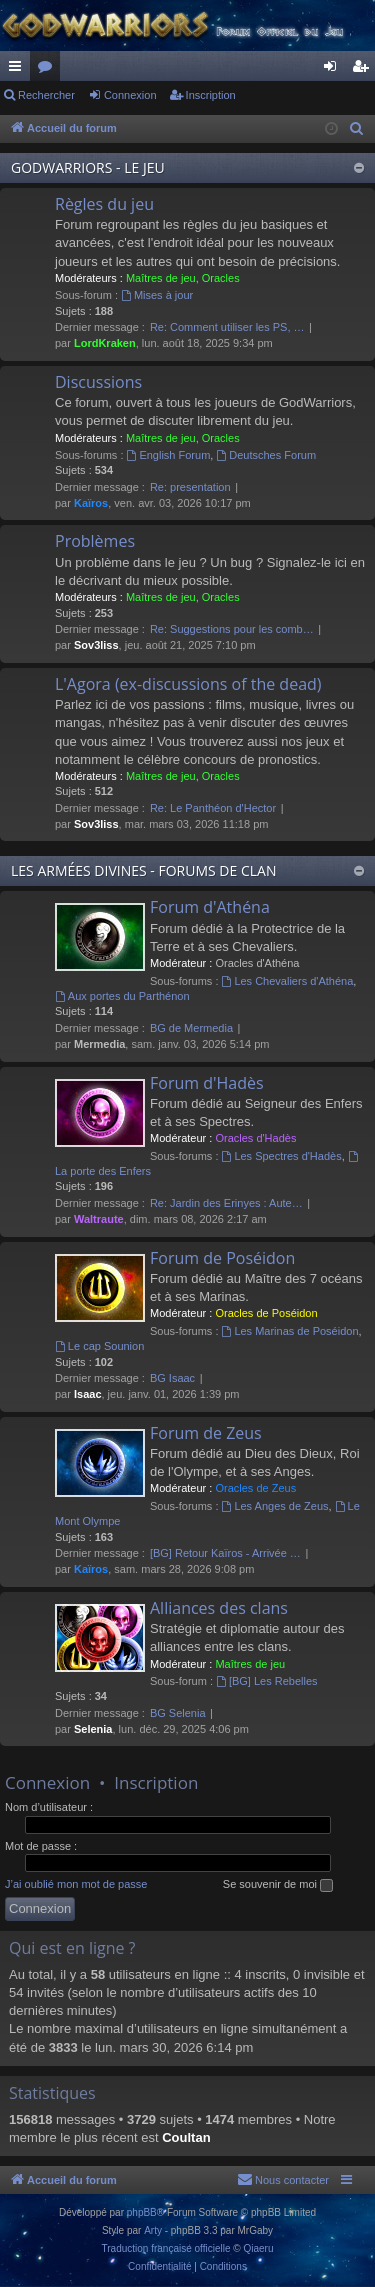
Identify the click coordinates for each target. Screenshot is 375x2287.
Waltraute (99, 1219)
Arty (153, 2230)
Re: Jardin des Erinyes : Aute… (226, 1203)
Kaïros (91, 503)
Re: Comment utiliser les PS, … (227, 327)
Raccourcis (19, 70)
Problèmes (95, 541)
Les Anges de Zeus (275, 1506)
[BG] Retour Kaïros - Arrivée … (225, 1553)
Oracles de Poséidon (266, 1313)
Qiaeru (258, 2248)
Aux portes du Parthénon (122, 996)
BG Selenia (178, 1713)
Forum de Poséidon (222, 1258)
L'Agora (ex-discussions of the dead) (188, 684)
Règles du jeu (104, 204)
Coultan (186, 2137)
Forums (49, 70)
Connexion (130, 95)
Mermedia (99, 1044)
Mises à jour (157, 295)
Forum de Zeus (206, 1433)
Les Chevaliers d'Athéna (288, 981)
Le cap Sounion (99, 1346)
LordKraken (105, 343)
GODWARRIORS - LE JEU (88, 167)
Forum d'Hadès (207, 1083)
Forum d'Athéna (210, 907)
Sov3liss (96, 645)
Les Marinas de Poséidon (290, 1331)
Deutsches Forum (266, 455)
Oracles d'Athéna (257, 963)
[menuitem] (357, 129)
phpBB (142, 2212)
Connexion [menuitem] (334, 70)
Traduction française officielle (166, 2248)
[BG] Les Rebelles (267, 1681)
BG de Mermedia (191, 1028)
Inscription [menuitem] (364, 70)
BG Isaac (172, 1378)
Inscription (211, 95)
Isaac (88, 1394)
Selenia (93, 1729)
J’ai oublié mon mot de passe (76, 1884)
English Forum (169, 455)
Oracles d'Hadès (255, 1138)
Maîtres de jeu (161, 278)
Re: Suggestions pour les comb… (232, 629)
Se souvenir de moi (278, 1885)
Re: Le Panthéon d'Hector (213, 808)
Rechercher (46, 95)
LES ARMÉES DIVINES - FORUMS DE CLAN (143, 870)
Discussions (98, 382)
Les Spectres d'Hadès (282, 1156)
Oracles (221, 278)
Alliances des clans (219, 1608)
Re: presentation (190, 487)
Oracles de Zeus (255, 1488)
